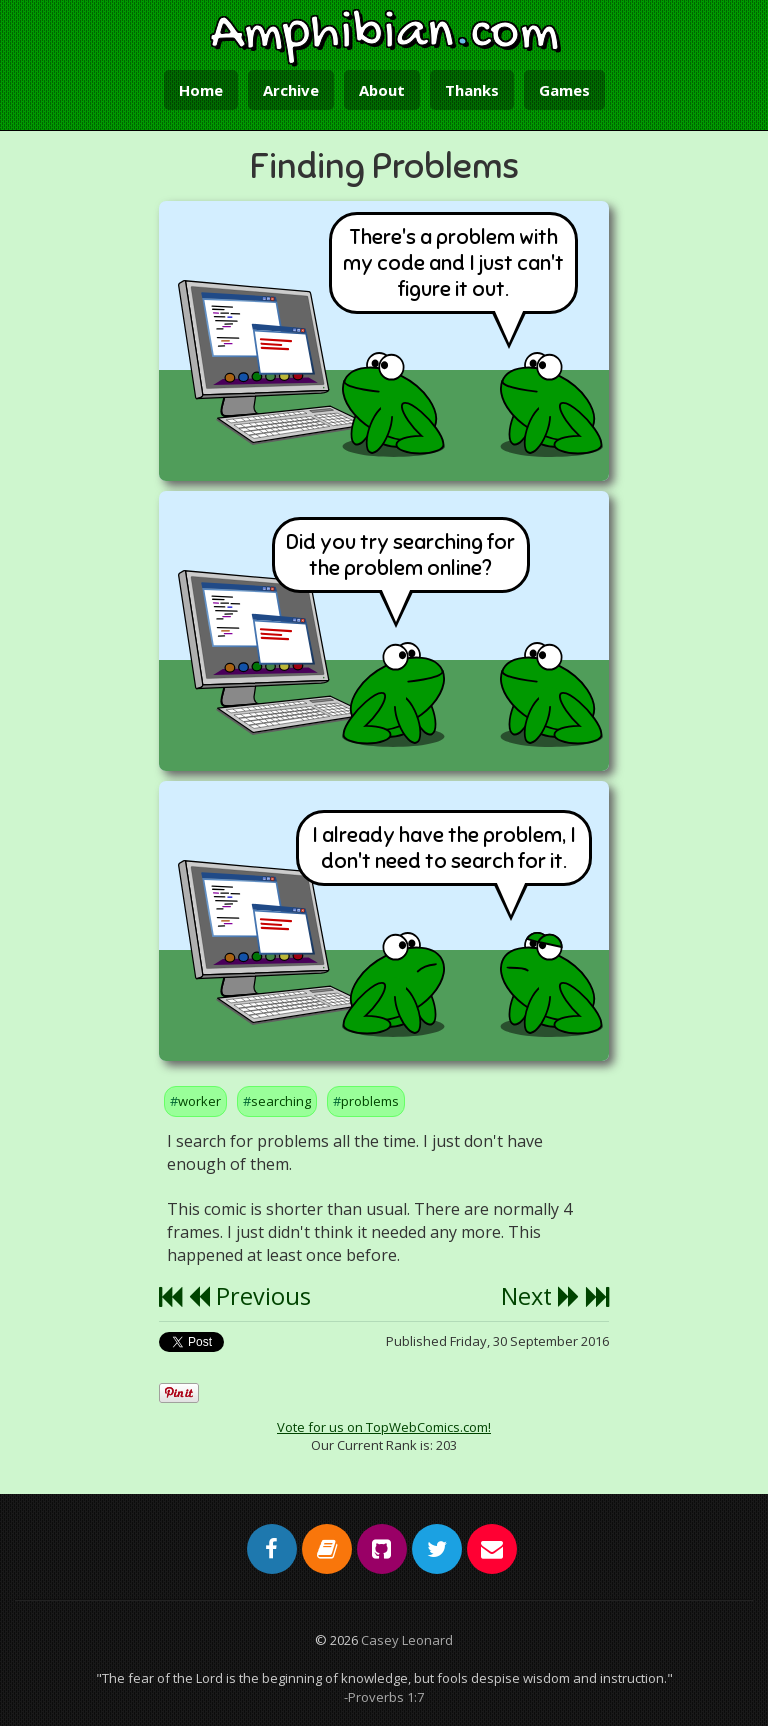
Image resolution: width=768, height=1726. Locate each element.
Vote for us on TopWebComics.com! (384, 1427)
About (382, 90)
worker (199, 1101)
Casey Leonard (407, 1640)
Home (201, 90)
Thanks (472, 90)
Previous (249, 1296)
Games (564, 90)
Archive (291, 90)
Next (540, 1296)
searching (281, 1101)
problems (370, 1101)
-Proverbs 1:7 (384, 1697)
